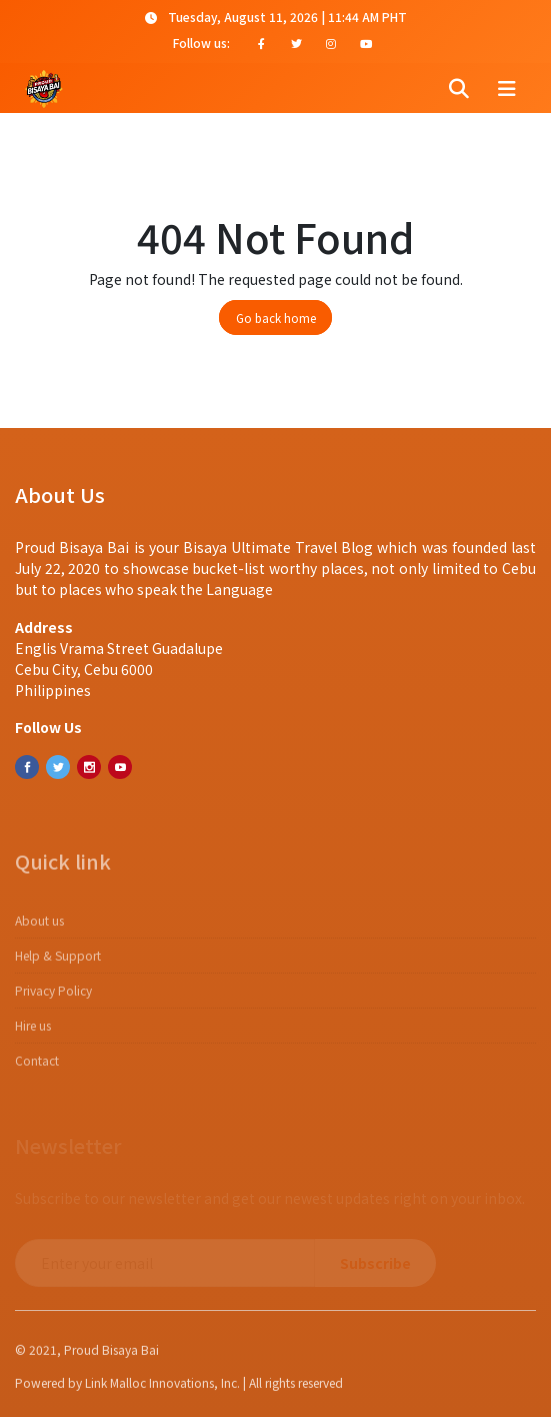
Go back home (276, 317)
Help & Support (58, 963)
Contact (37, 1068)
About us (39, 928)
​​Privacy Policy (53, 998)
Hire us (33, 1033)
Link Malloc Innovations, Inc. (162, 1387)
